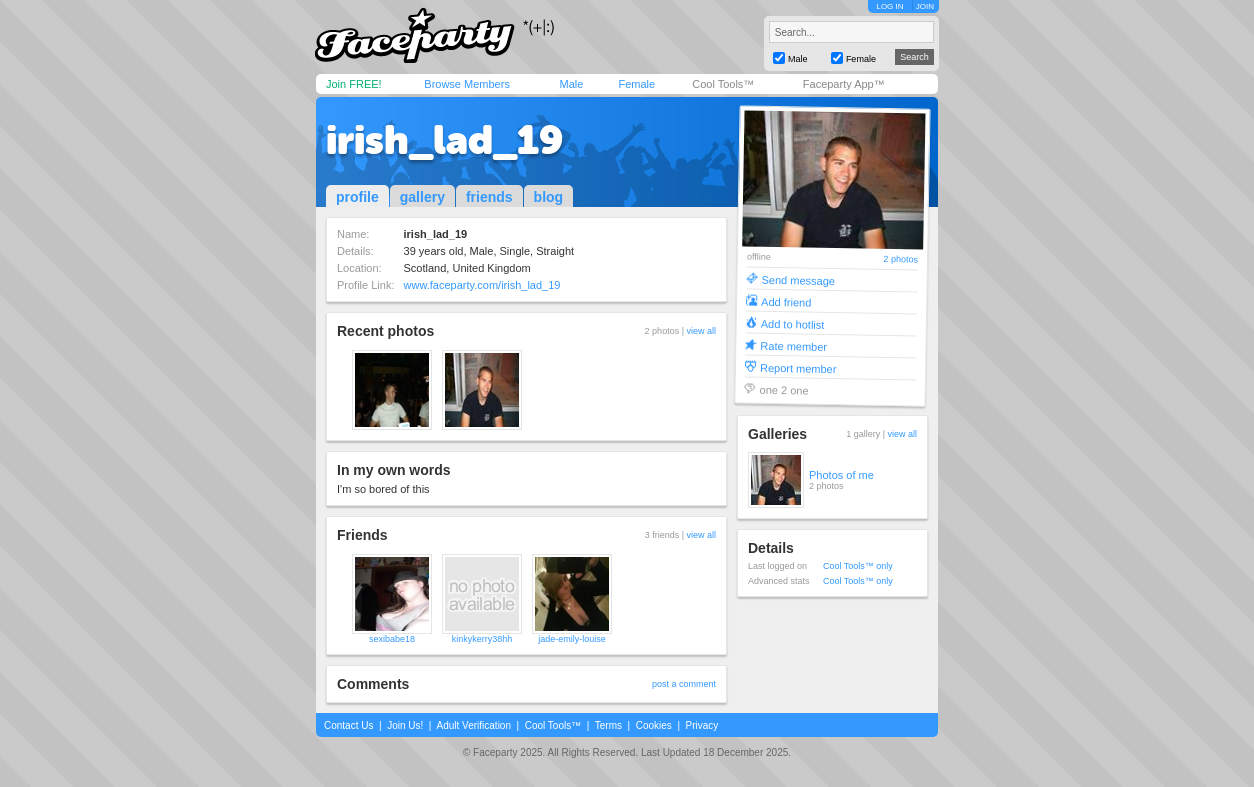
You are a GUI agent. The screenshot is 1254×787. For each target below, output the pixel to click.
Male (571, 84)
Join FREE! (354, 84)
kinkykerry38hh (482, 639)
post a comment (684, 684)
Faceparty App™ (844, 84)
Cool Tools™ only (858, 566)
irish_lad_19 (444, 140)
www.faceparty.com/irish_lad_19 (482, 285)
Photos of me (841, 475)
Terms (608, 725)
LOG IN (889, 6)
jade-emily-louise (572, 639)
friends (489, 197)
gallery (422, 197)
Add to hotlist (793, 323)
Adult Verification (473, 725)
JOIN (925, 6)
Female (636, 84)
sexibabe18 (392, 639)
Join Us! (405, 725)
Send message (798, 279)
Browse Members (467, 84)
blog (549, 197)
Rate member (793, 345)
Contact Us (348, 725)
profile (357, 197)
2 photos (900, 259)
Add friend (786, 301)
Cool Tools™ (723, 84)
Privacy (702, 725)
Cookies (654, 725)
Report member (798, 367)
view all (701, 331)
